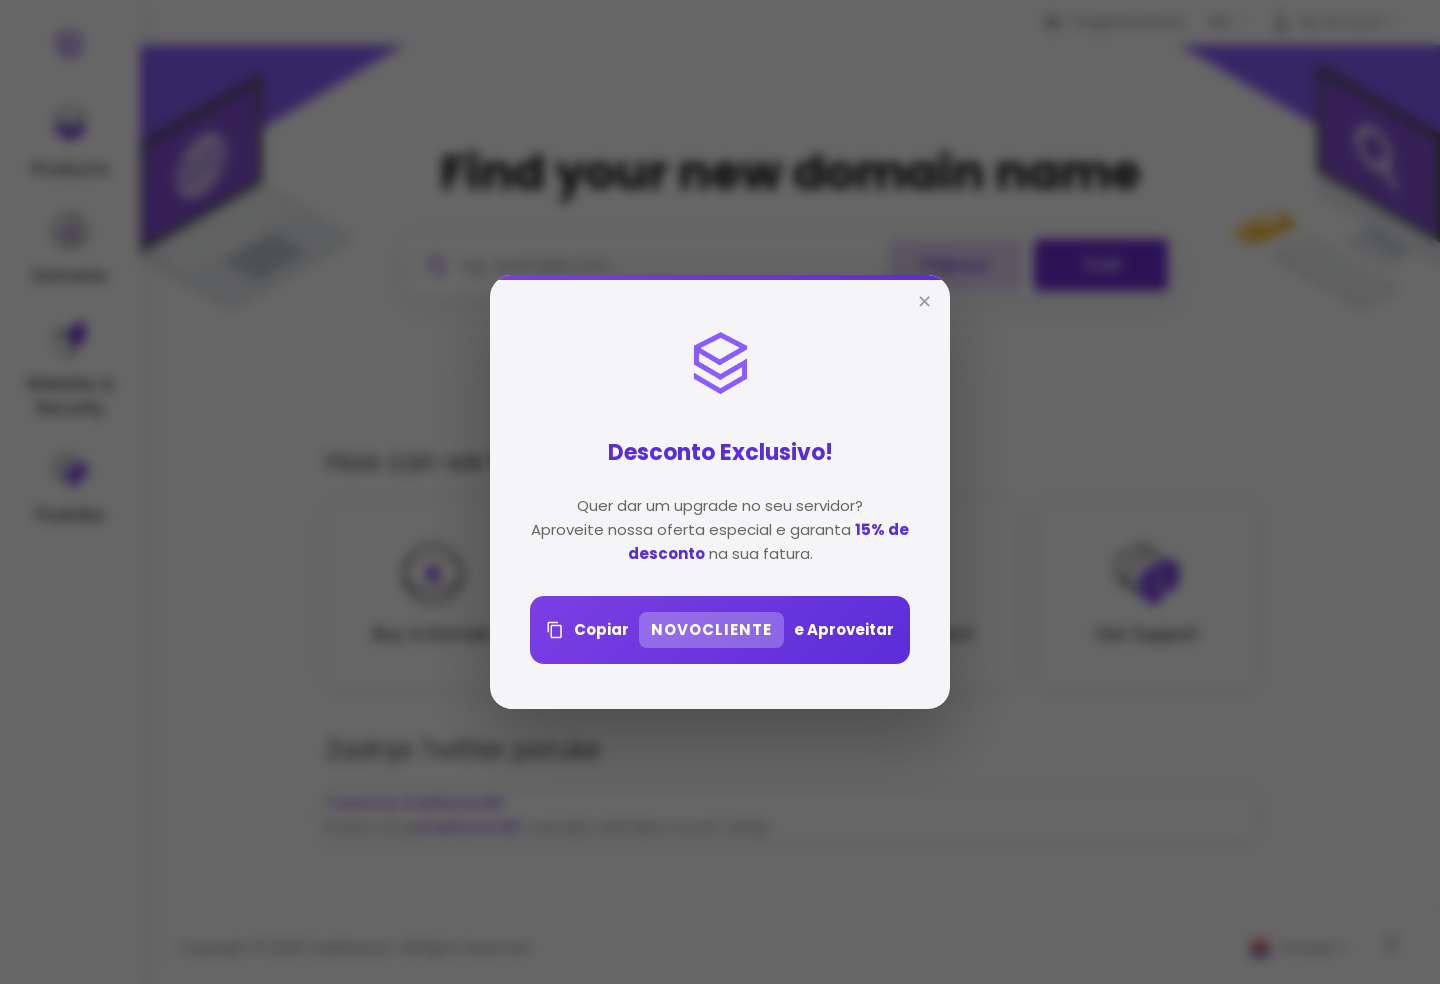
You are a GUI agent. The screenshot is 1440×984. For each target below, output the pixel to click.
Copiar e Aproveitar (720, 630)
